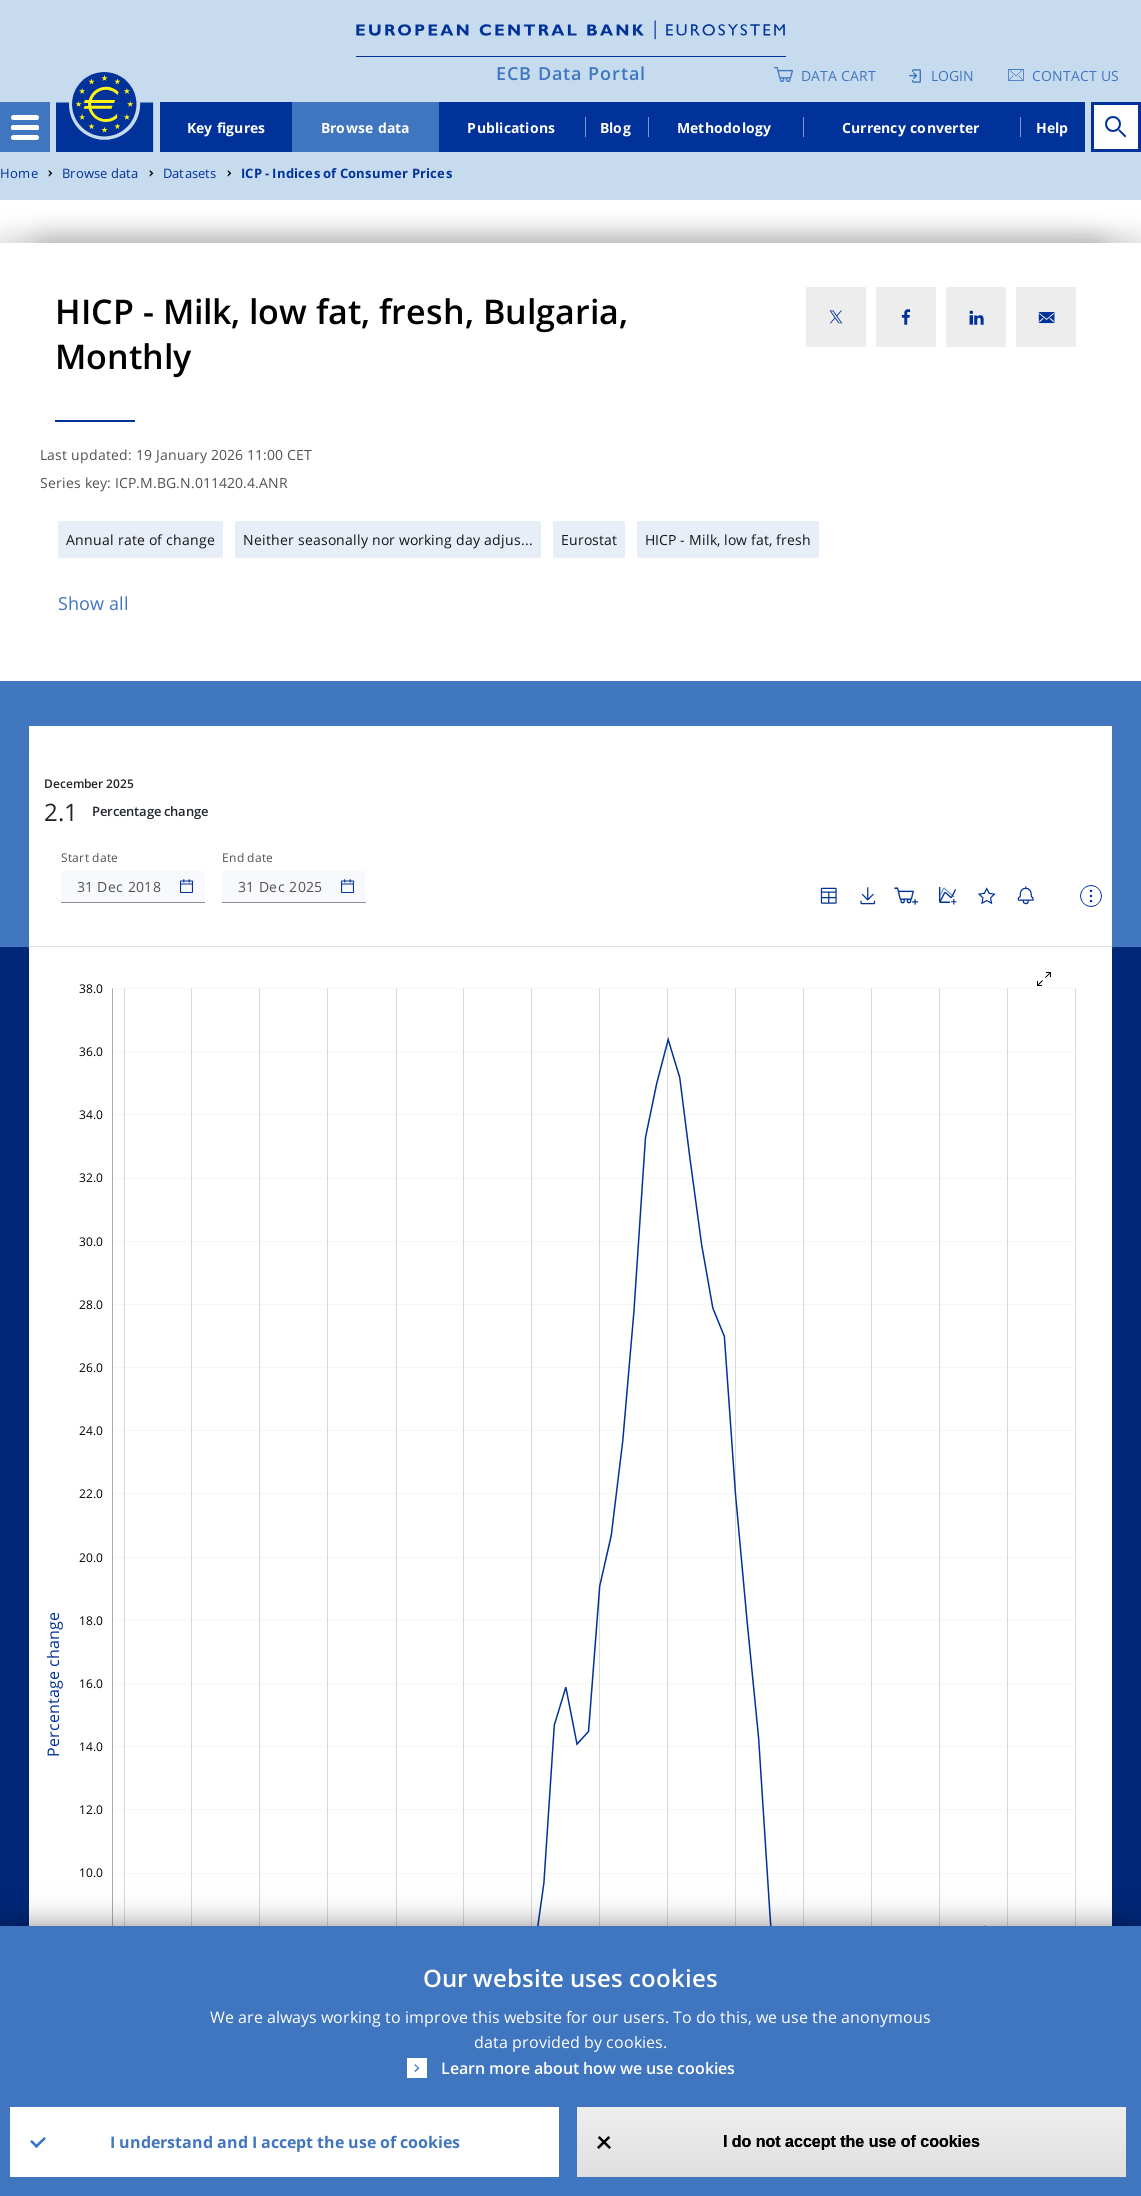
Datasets (190, 173)
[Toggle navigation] (25, 127)
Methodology (724, 127)
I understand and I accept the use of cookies (285, 2142)
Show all (93, 603)
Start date (90, 858)
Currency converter (911, 127)
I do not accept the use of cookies (851, 2141)
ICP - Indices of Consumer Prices (346, 173)
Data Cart (838, 75)
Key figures (226, 127)
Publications (511, 127)
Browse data (365, 127)
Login (952, 75)
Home (19, 173)
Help (1052, 127)
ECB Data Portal (571, 73)
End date (248, 858)
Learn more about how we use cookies (588, 2068)
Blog (615, 127)
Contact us (1075, 75)
